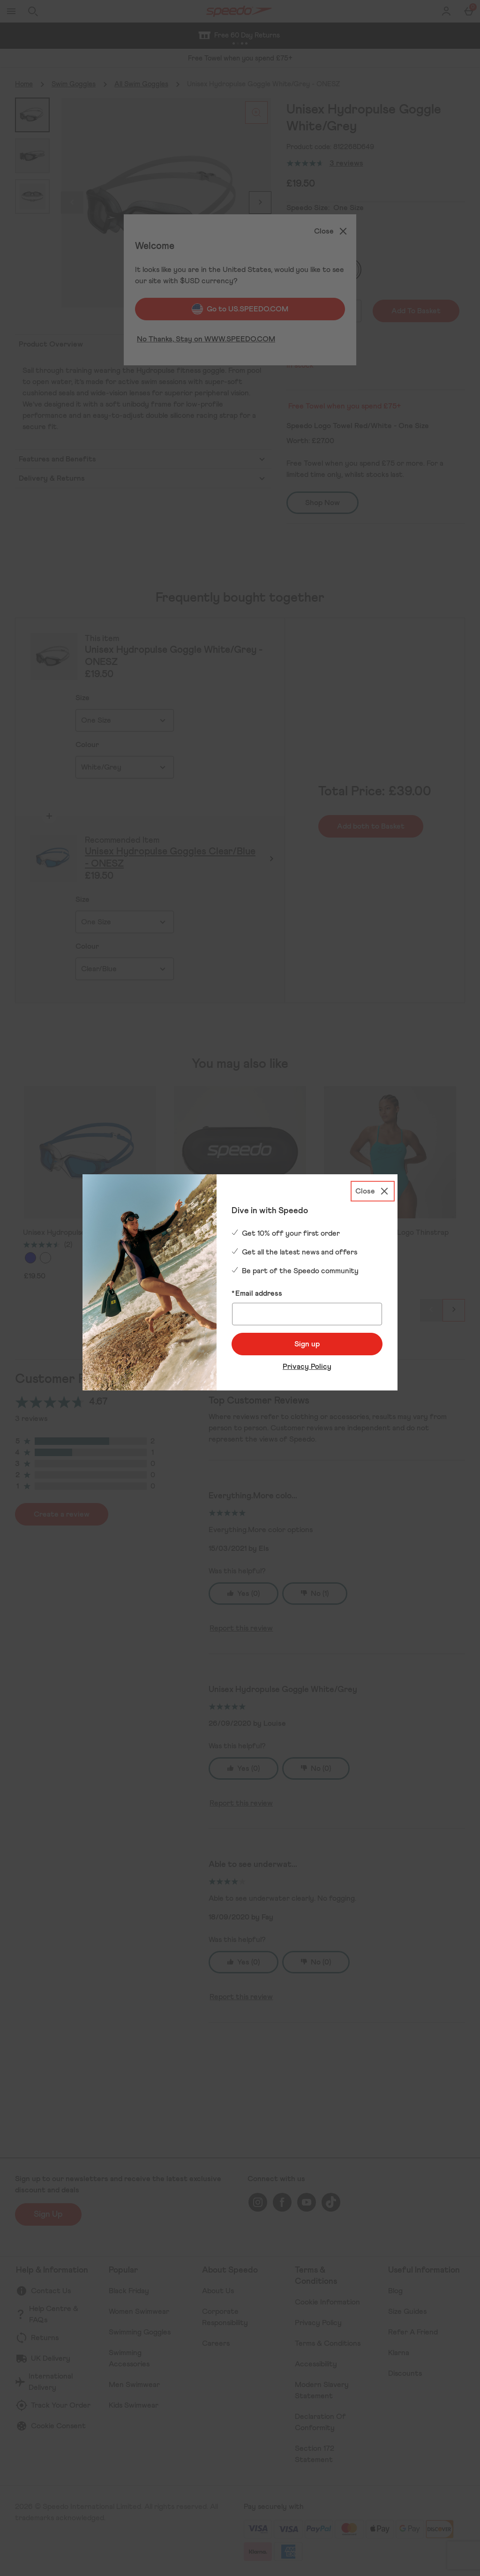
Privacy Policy (307, 1366)
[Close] (373, 1191)
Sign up (307, 1344)
